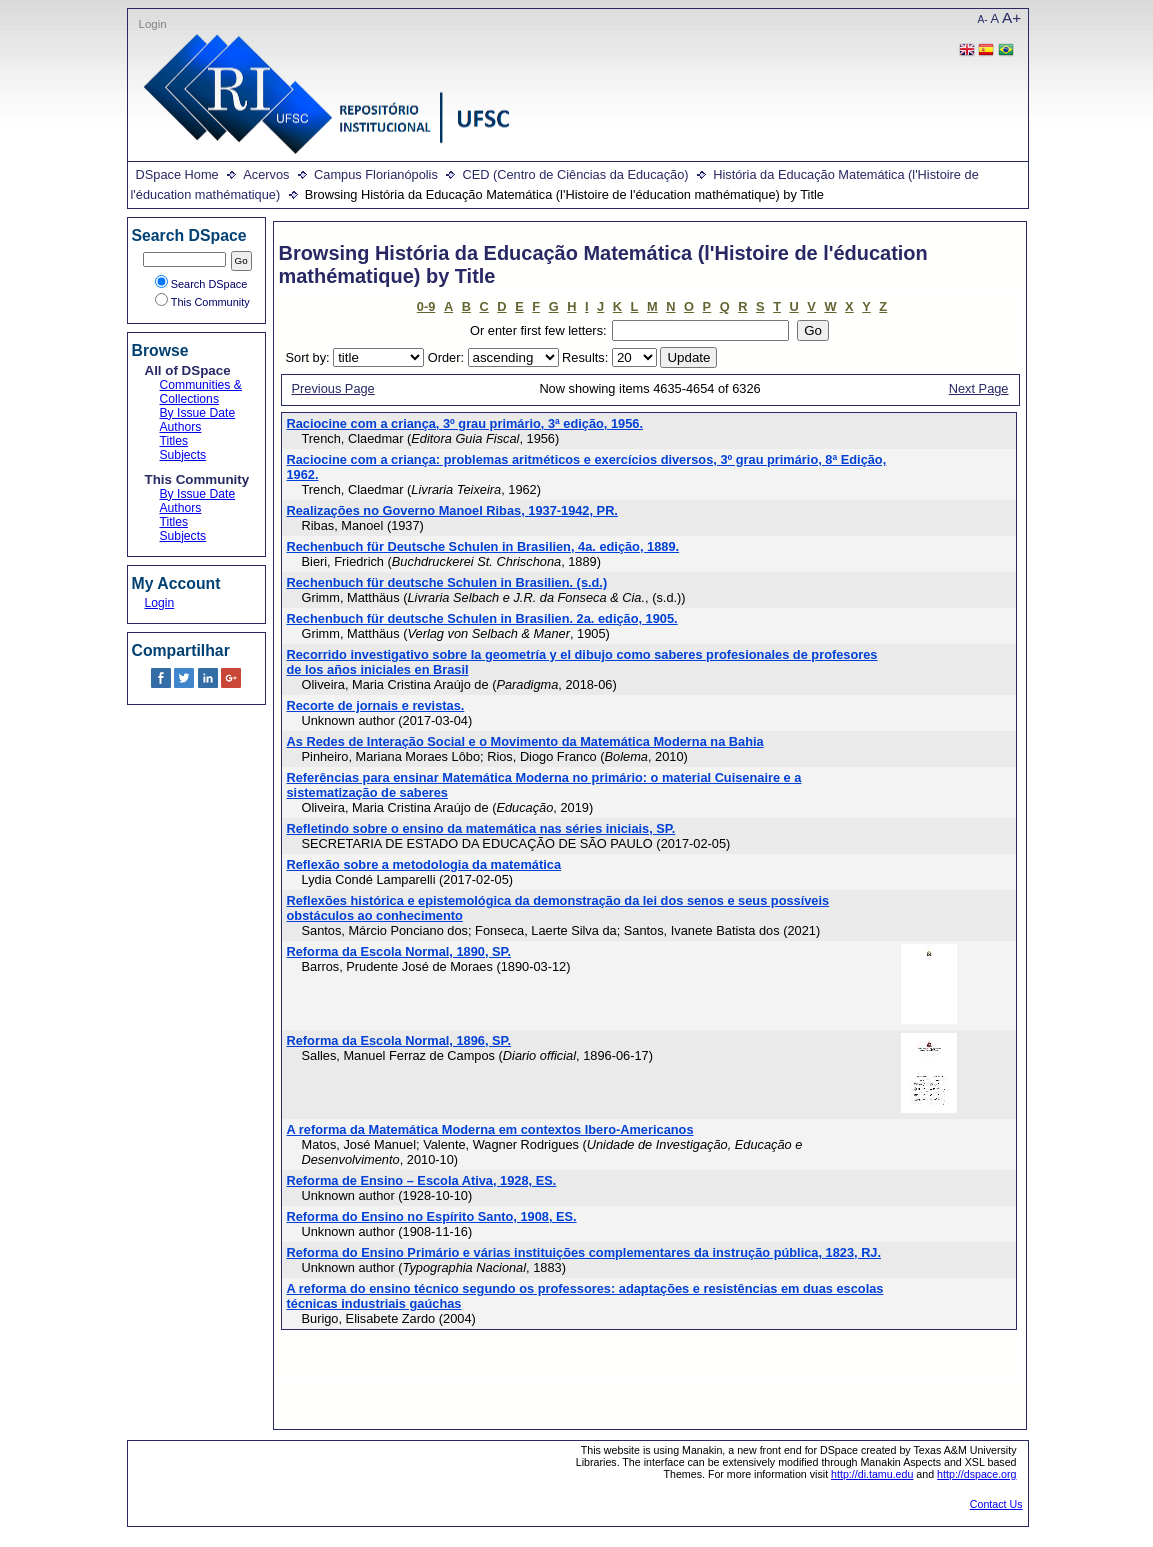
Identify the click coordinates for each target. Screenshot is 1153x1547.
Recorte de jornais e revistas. (376, 705)
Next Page (979, 388)
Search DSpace (201, 284)
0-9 (426, 306)
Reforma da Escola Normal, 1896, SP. (399, 1040)
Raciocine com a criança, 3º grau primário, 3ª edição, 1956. (465, 423)
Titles (174, 441)
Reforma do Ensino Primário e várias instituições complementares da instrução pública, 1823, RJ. (584, 1252)
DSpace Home (177, 174)
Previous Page (333, 388)
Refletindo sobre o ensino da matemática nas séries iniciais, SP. (481, 828)
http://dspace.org (976, 1474)
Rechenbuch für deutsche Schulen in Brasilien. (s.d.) (447, 582)
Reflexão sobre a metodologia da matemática (424, 864)
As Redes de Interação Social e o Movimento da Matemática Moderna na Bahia (525, 741)
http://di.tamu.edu (872, 1474)
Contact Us (996, 1504)
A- (983, 19)
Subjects (183, 455)
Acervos (266, 174)
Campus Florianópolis (376, 174)
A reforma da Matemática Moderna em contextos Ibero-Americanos (490, 1129)
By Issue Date (198, 413)
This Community (202, 302)
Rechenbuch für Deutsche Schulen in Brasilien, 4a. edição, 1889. (483, 546)
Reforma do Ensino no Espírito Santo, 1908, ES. (432, 1216)
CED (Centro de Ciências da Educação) (575, 174)
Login (153, 24)
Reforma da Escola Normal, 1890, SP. (399, 951)
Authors (181, 427)
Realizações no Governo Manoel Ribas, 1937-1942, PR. (452, 510)
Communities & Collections (201, 392)
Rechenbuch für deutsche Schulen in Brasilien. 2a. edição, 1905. (482, 618)
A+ (1011, 17)
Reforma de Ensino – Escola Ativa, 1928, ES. (422, 1180)
